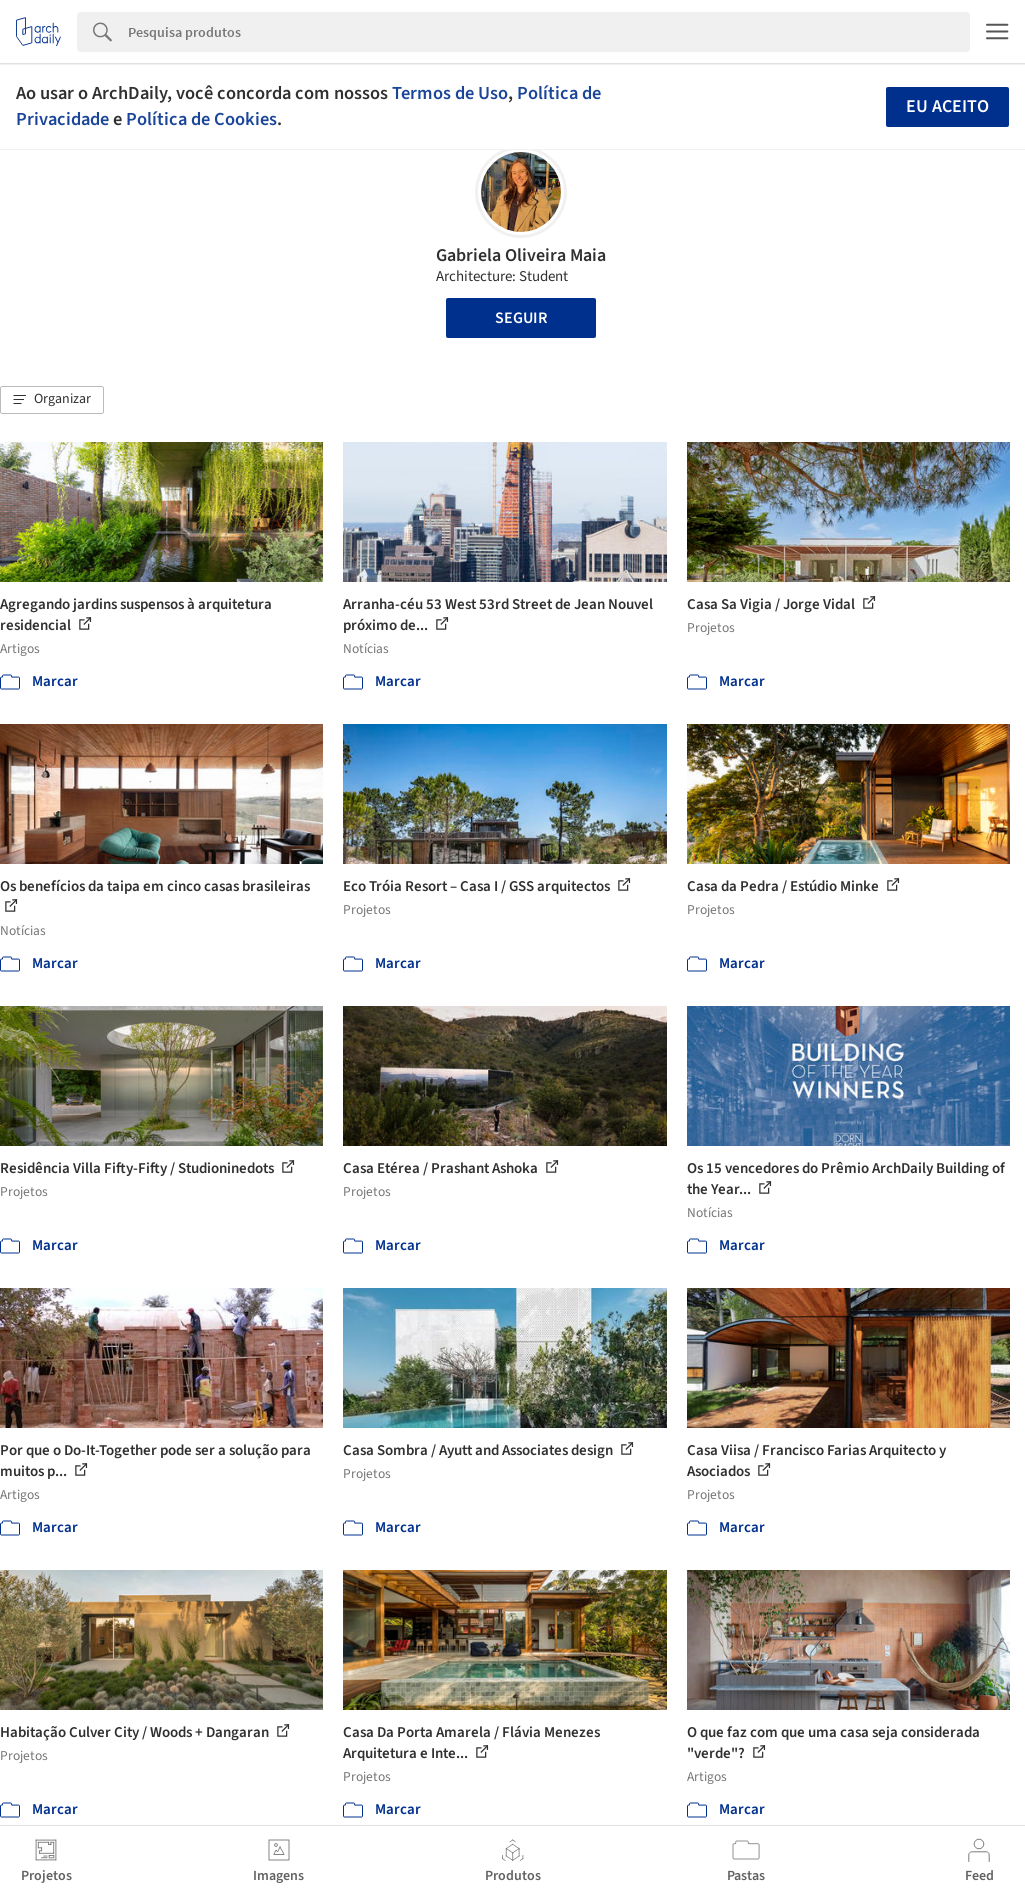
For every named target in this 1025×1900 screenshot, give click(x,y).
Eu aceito (947, 106)
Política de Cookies (201, 119)
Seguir (521, 318)
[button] (52, 400)
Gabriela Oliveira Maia (521, 255)
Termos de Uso (450, 93)
